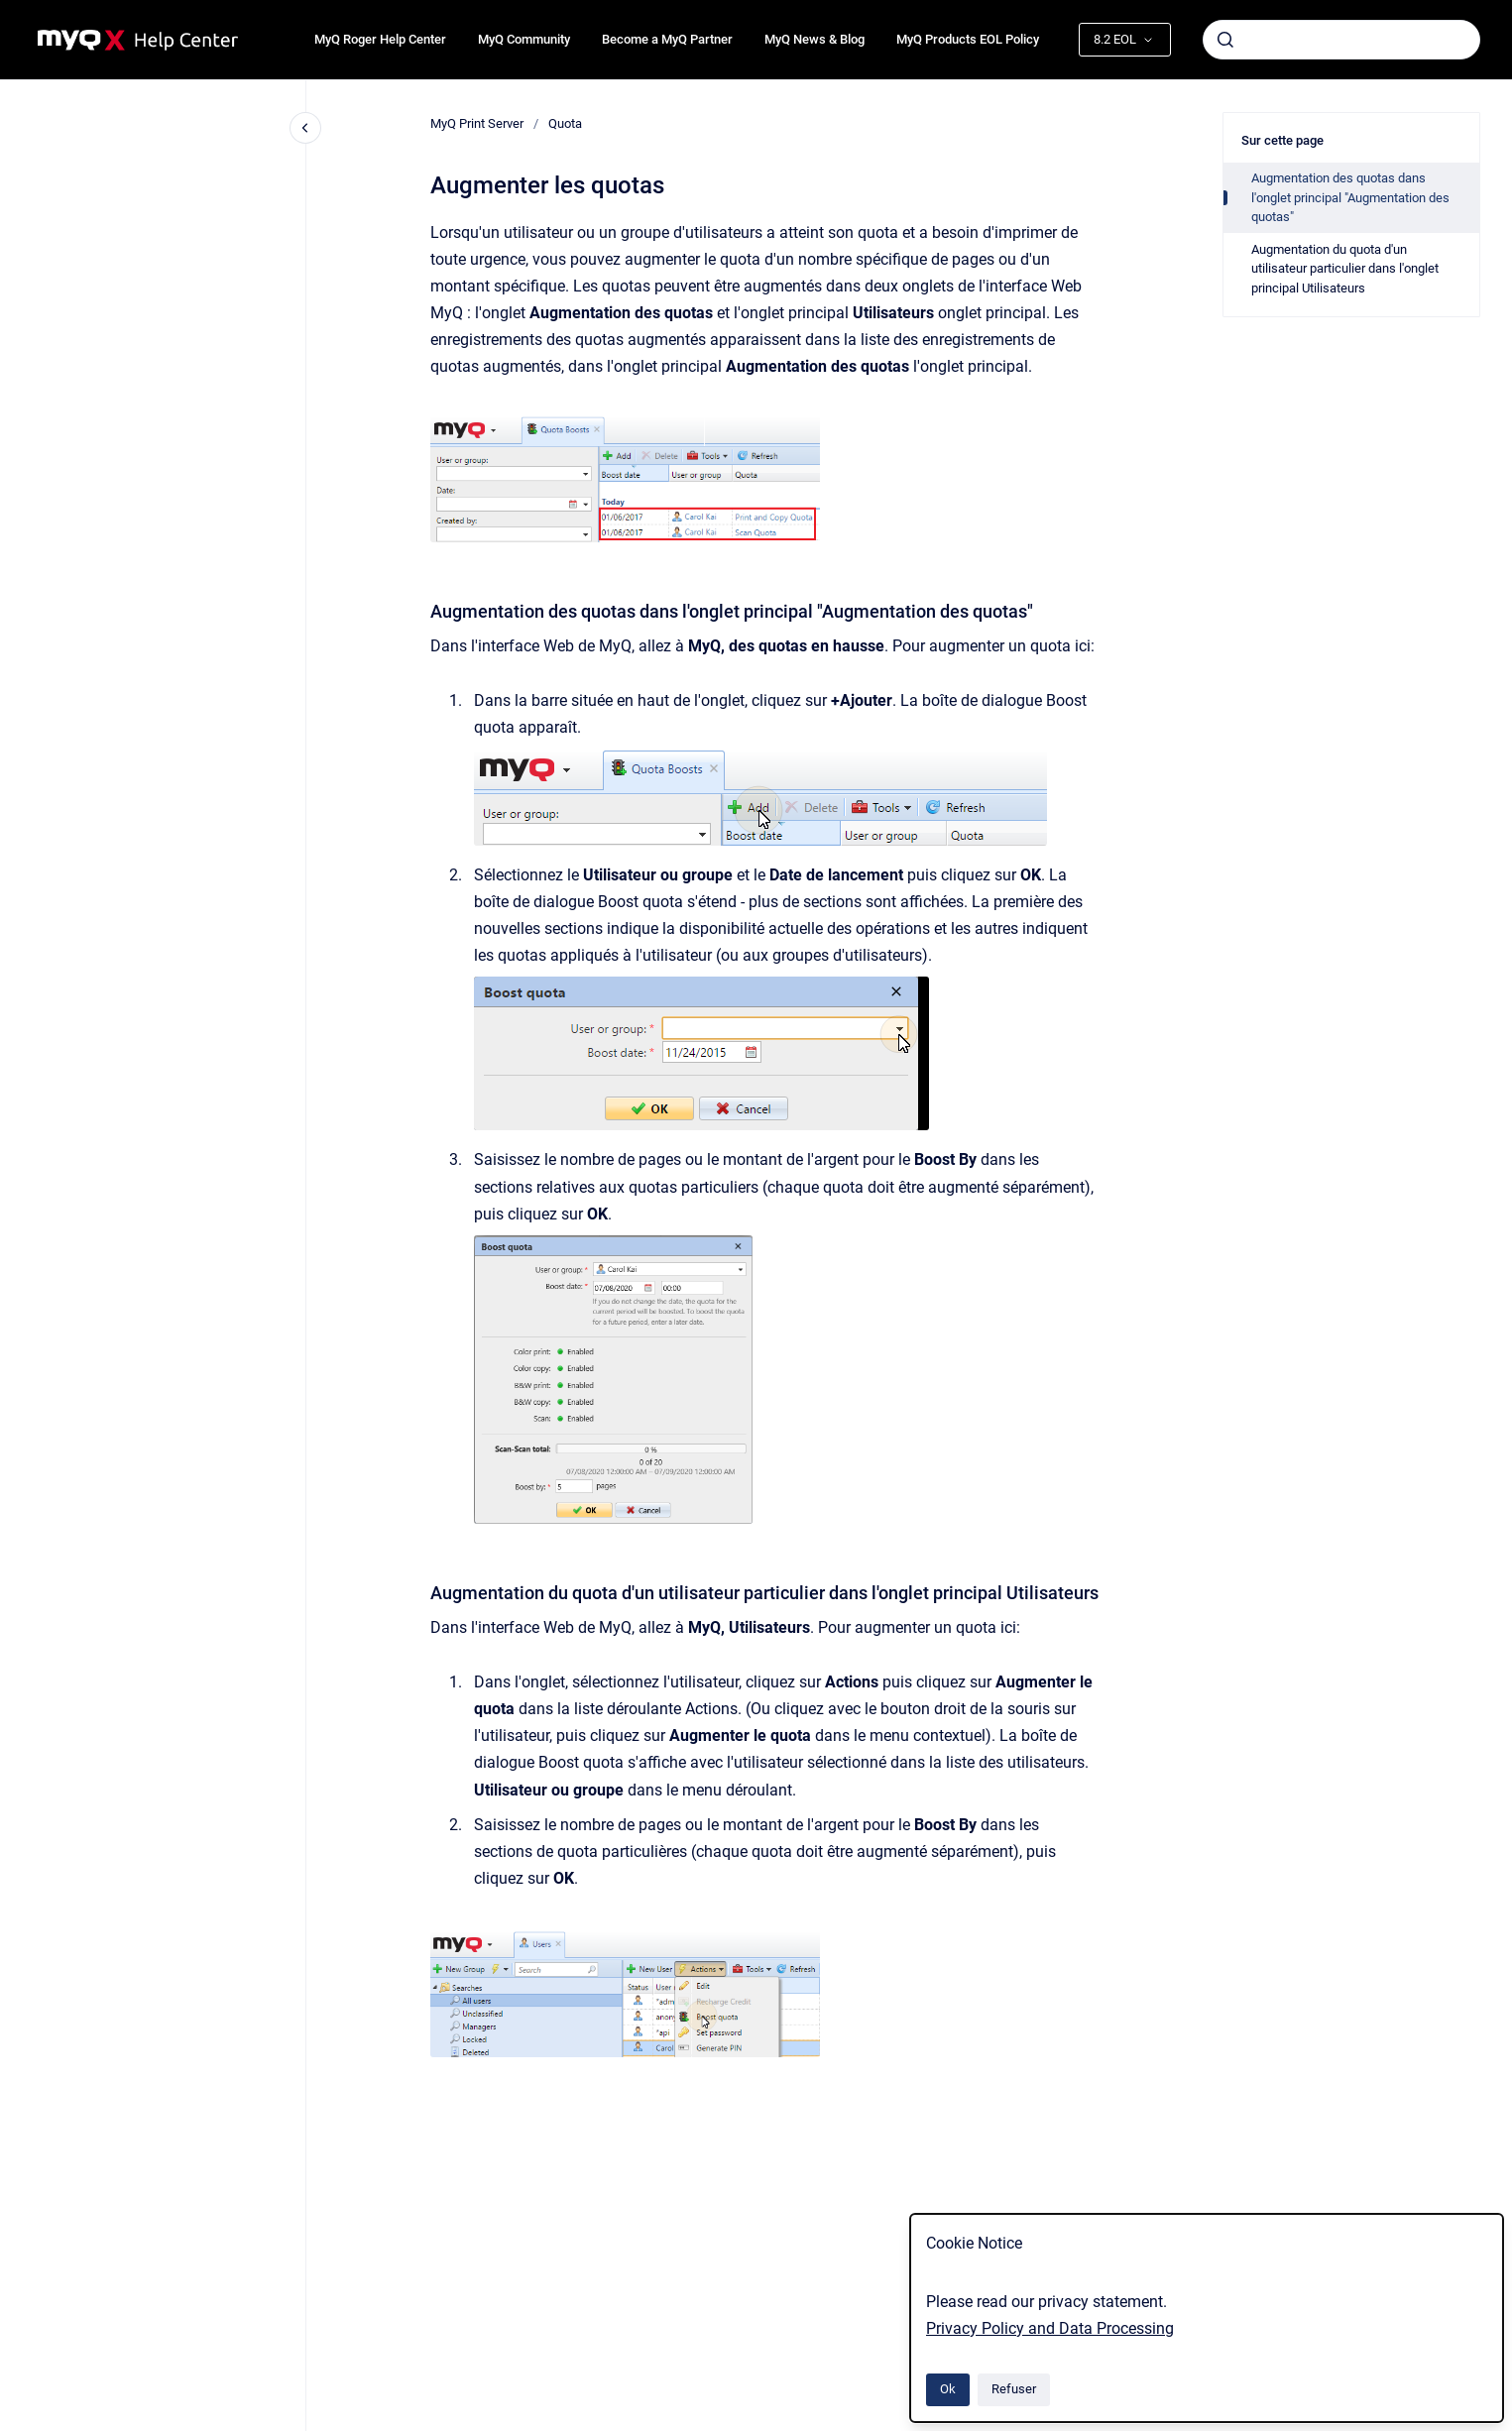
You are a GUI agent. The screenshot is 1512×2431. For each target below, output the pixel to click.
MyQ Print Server (476, 123)
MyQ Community (524, 39)
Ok (948, 2388)
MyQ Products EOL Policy (967, 39)
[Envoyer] (1225, 40)
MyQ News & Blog (814, 39)
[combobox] (1341, 39)
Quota (565, 123)
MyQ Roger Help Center (380, 39)
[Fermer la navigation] (305, 128)
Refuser (1013, 2388)
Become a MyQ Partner (667, 39)
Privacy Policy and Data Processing (1050, 2328)
